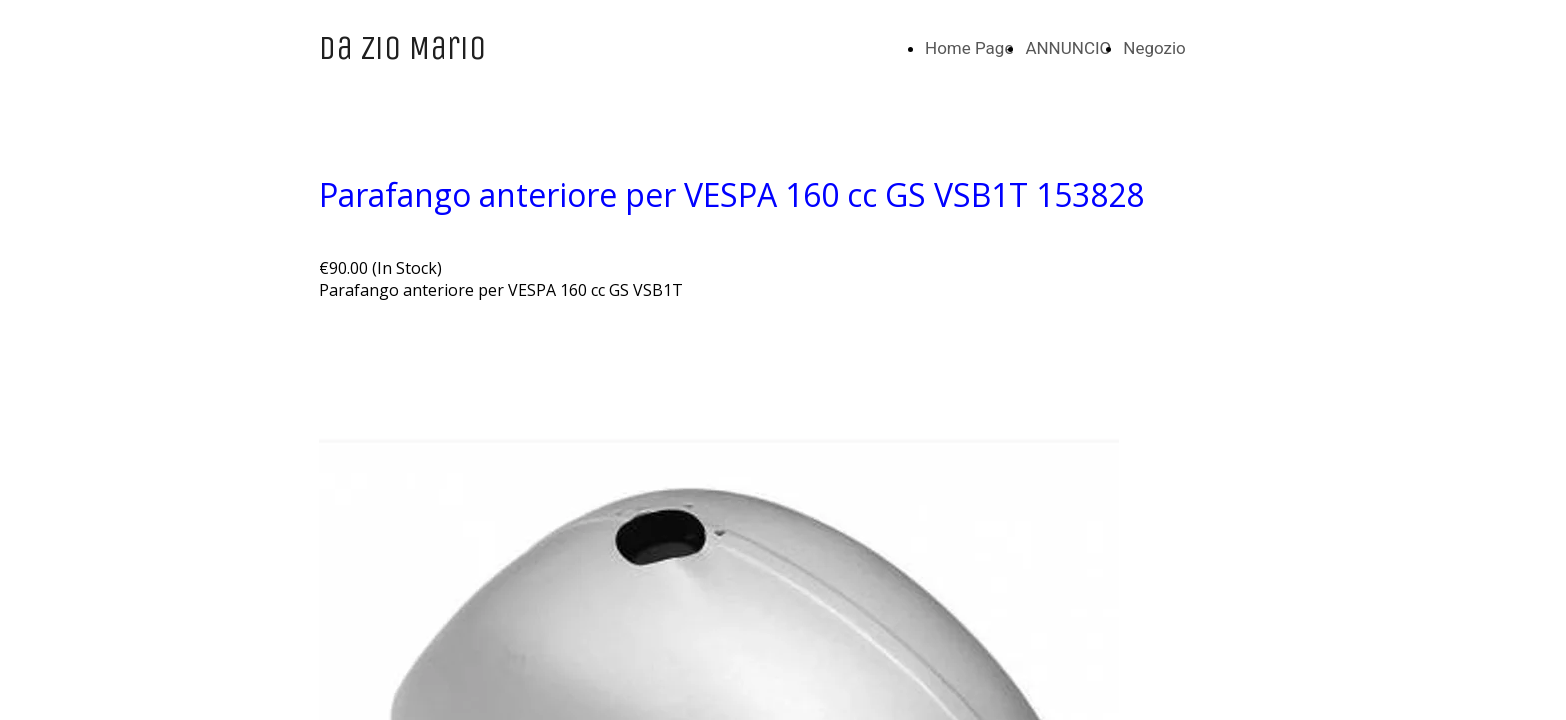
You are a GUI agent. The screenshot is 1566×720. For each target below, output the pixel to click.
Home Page (969, 48)
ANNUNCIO (1068, 48)
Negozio (1154, 48)
